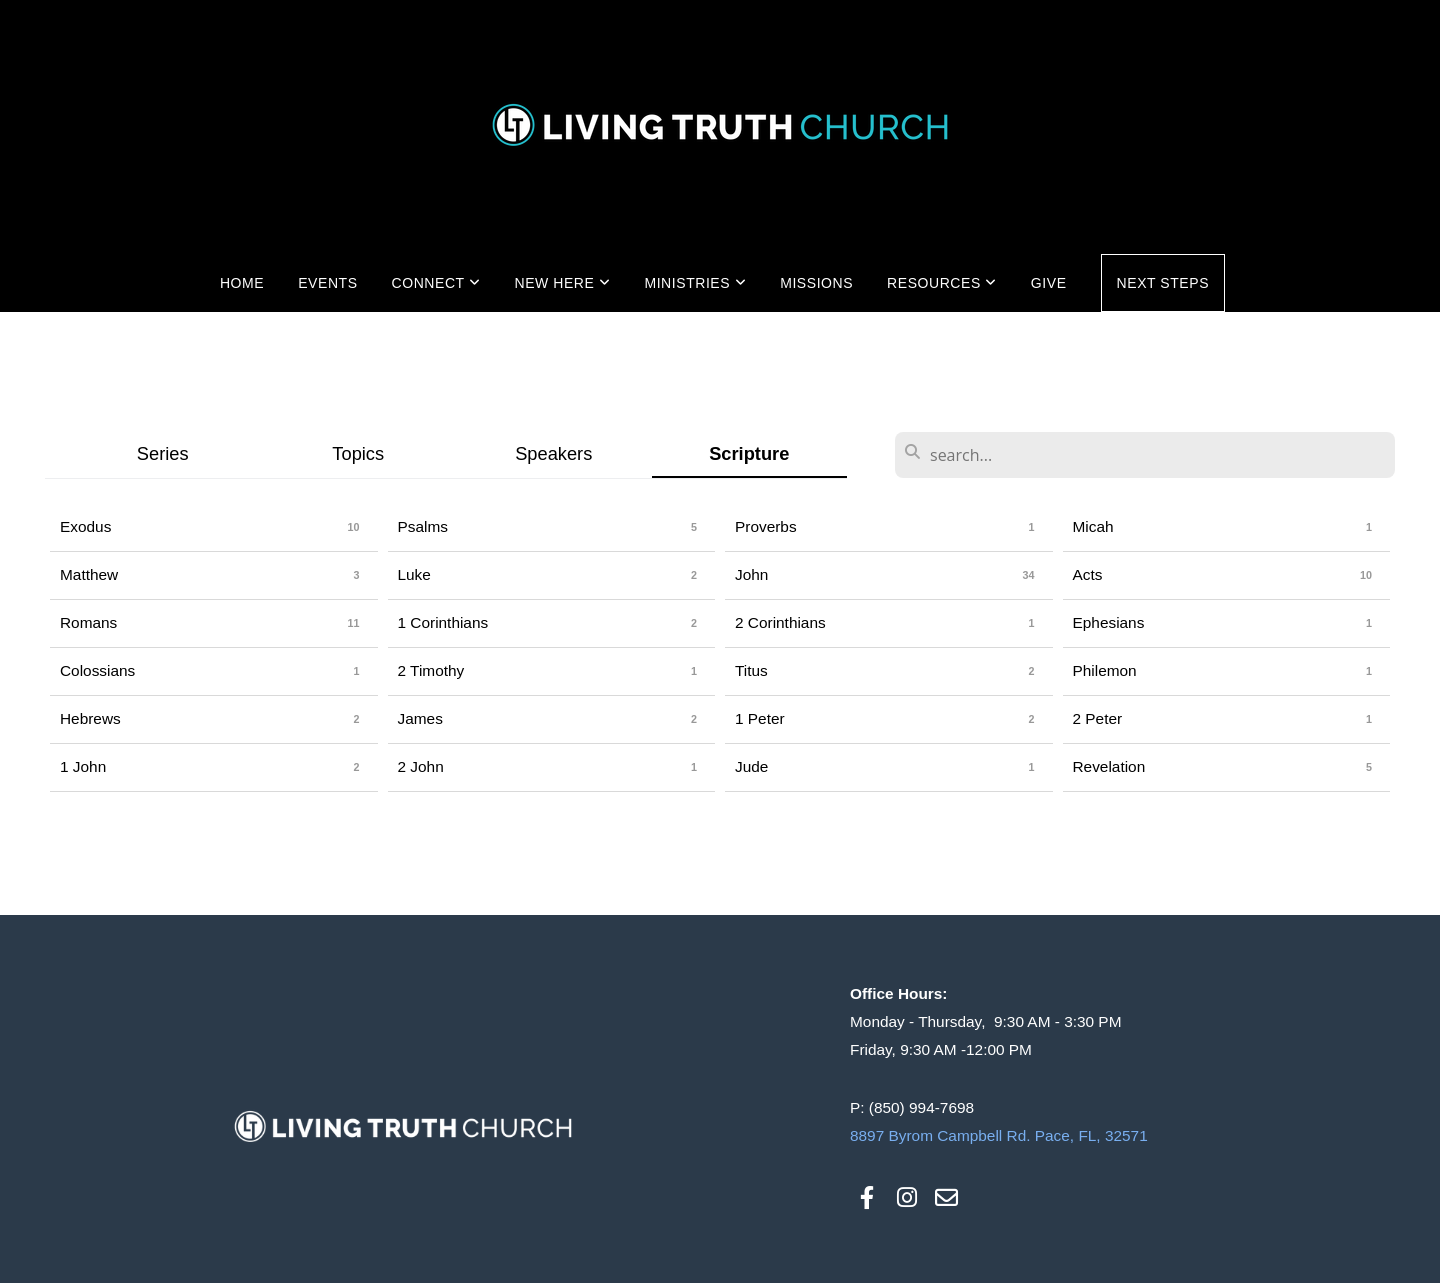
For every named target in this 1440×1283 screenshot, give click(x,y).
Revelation (1109, 766)
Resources (942, 283)
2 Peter (1098, 718)
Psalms (423, 526)
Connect (436, 283)
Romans (88, 622)
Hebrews (90, 718)
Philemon (1105, 670)
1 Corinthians (443, 622)
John (751, 574)
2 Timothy (431, 670)
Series (163, 453)
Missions (816, 283)
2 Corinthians (780, 622)
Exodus (85, 526)
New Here (562, 283)
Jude (751, 766)
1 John (83, 766)
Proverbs (766, 526)
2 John (421, 766)
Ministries (695, 283)
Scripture (749, 453)
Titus (751, 670)
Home (242, 283)
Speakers (553, 453)
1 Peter (760, 718)
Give (1049, 283)
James (420, 718)
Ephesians (1109, 622)
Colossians (97, 670)
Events (327, 283)
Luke (414, 574)
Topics (358, 453)
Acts (1088, 574)
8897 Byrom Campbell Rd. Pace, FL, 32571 (999, 1135)
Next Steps (1163, 283)
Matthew (89, 574)
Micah (1093, 526)
